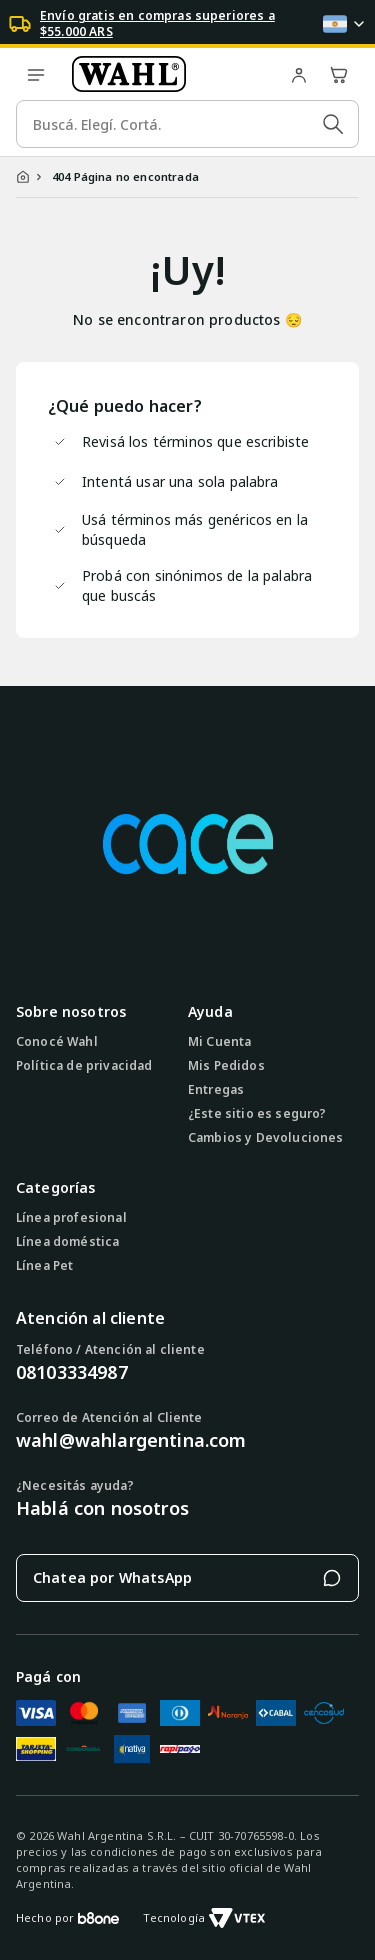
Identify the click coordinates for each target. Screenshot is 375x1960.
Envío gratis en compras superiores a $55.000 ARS (157, 24)
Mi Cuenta (219, 1042)
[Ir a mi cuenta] (299, 74)
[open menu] (36, 74)
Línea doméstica (67, 1242)
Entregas (216, 1090)
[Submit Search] (333, 124)
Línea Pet (44, 1266)
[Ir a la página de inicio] (167, 74)
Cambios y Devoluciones (266, 1138)
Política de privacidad (84, 1066)
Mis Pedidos (226, 1066)
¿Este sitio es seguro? (257, 1114)
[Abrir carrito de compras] (339, 74)
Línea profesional (71, 1218)
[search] (187, 124)
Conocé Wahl (57, 1042)
